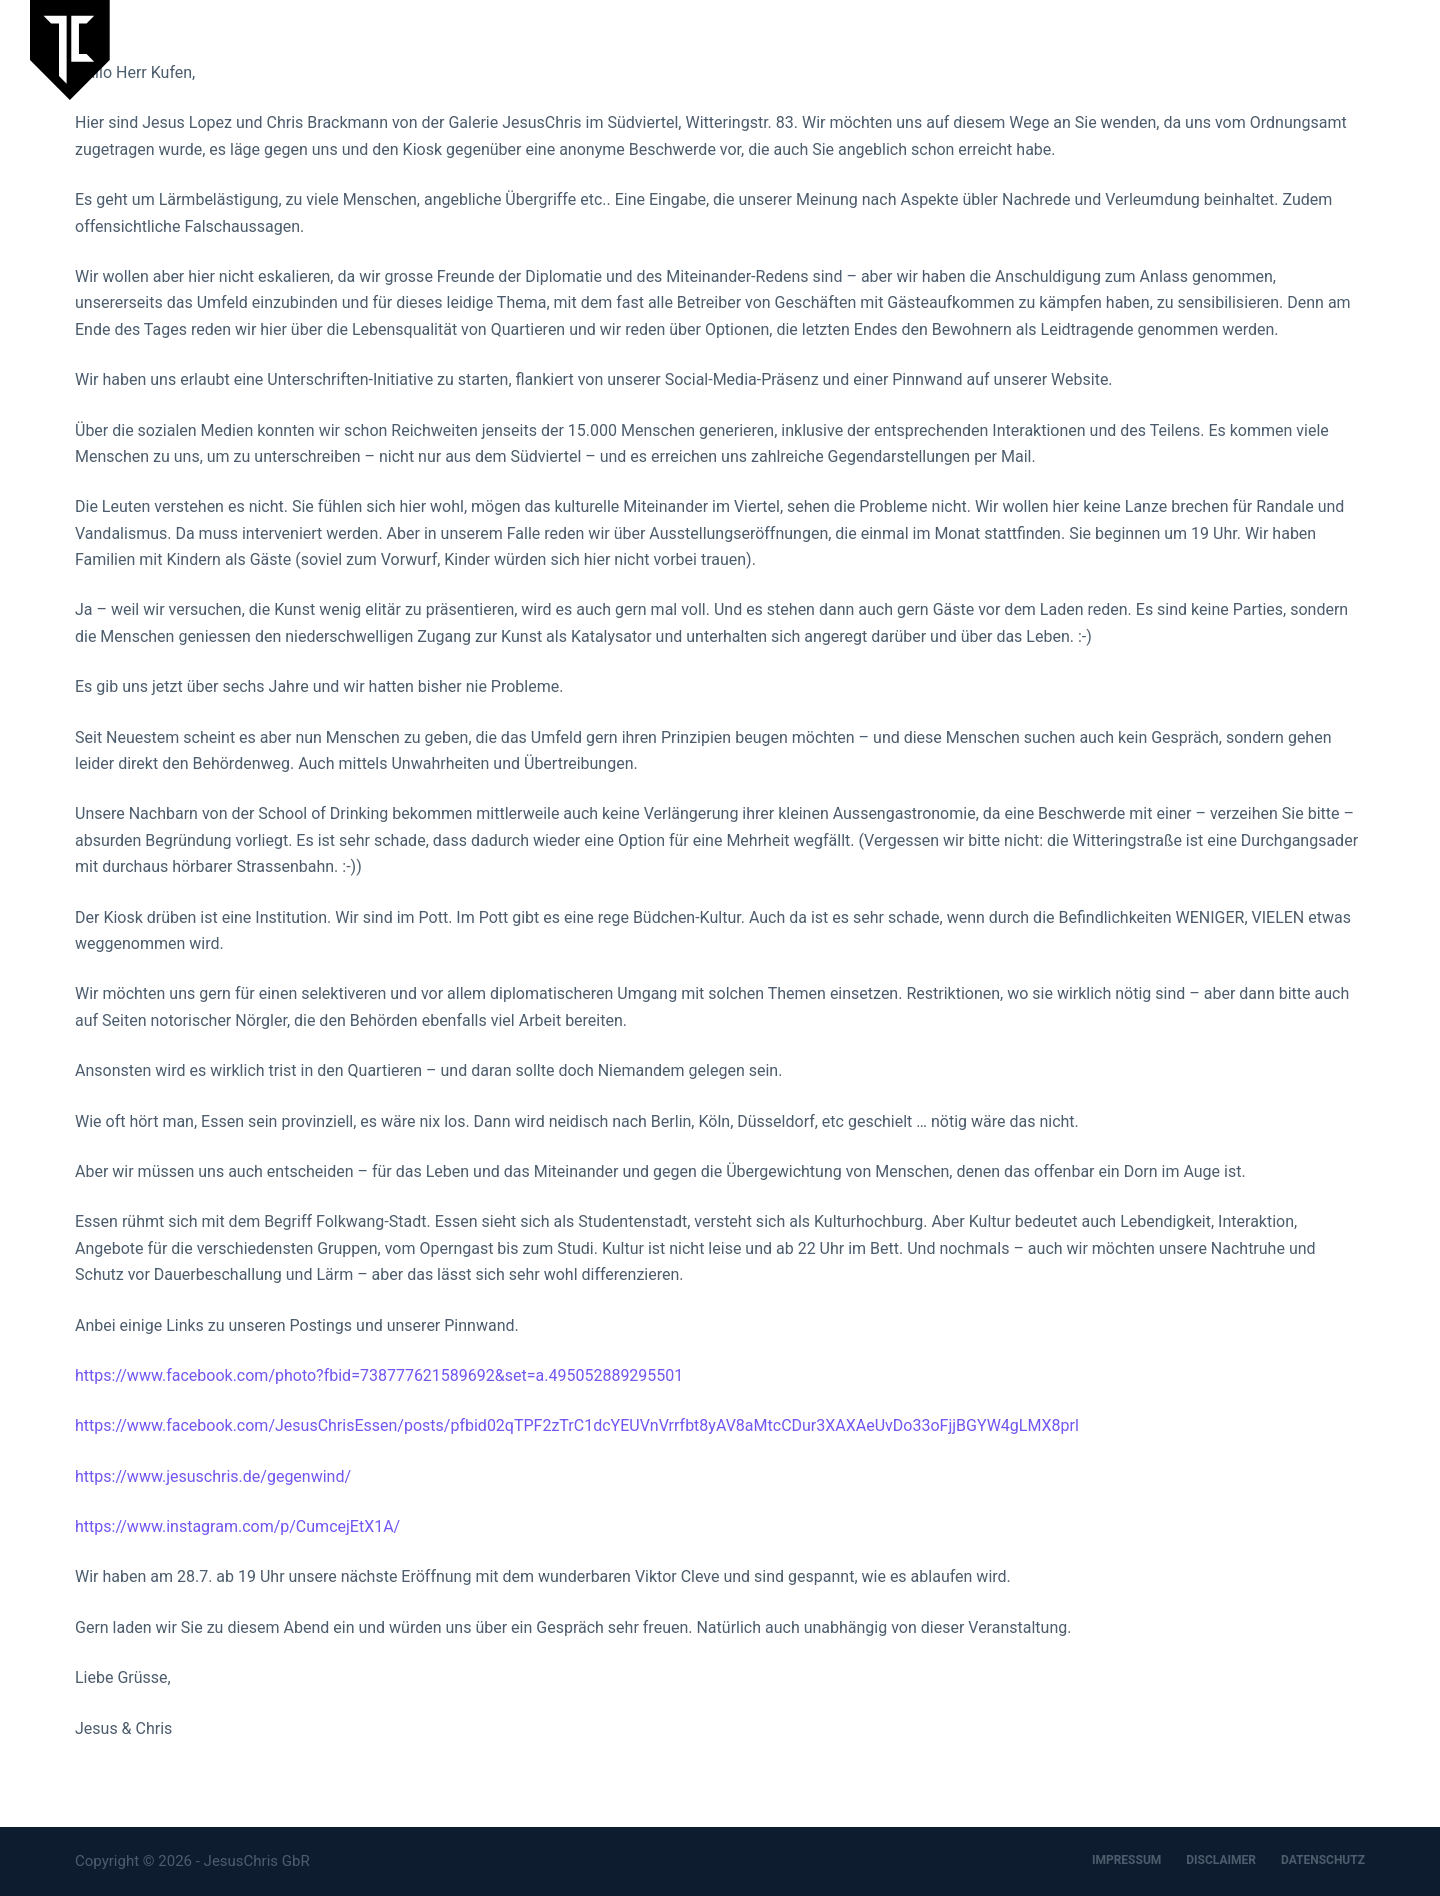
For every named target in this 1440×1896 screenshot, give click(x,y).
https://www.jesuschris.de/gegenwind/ (213, 1476)
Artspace (1182, 49)
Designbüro (1284, 49)
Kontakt (1383, 49)
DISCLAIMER (1221, 1860)
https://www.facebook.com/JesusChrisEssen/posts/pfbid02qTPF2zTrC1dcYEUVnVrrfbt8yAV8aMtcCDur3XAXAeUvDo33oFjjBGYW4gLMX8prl (577, 1425)
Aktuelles (979, 49)
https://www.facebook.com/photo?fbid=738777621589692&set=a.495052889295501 (379, 1375)
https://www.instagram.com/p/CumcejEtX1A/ (237, 1526)
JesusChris (1082, 49)
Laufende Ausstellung (840, 49)
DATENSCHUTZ (1323, 1860)
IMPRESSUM (1126, 1860)
